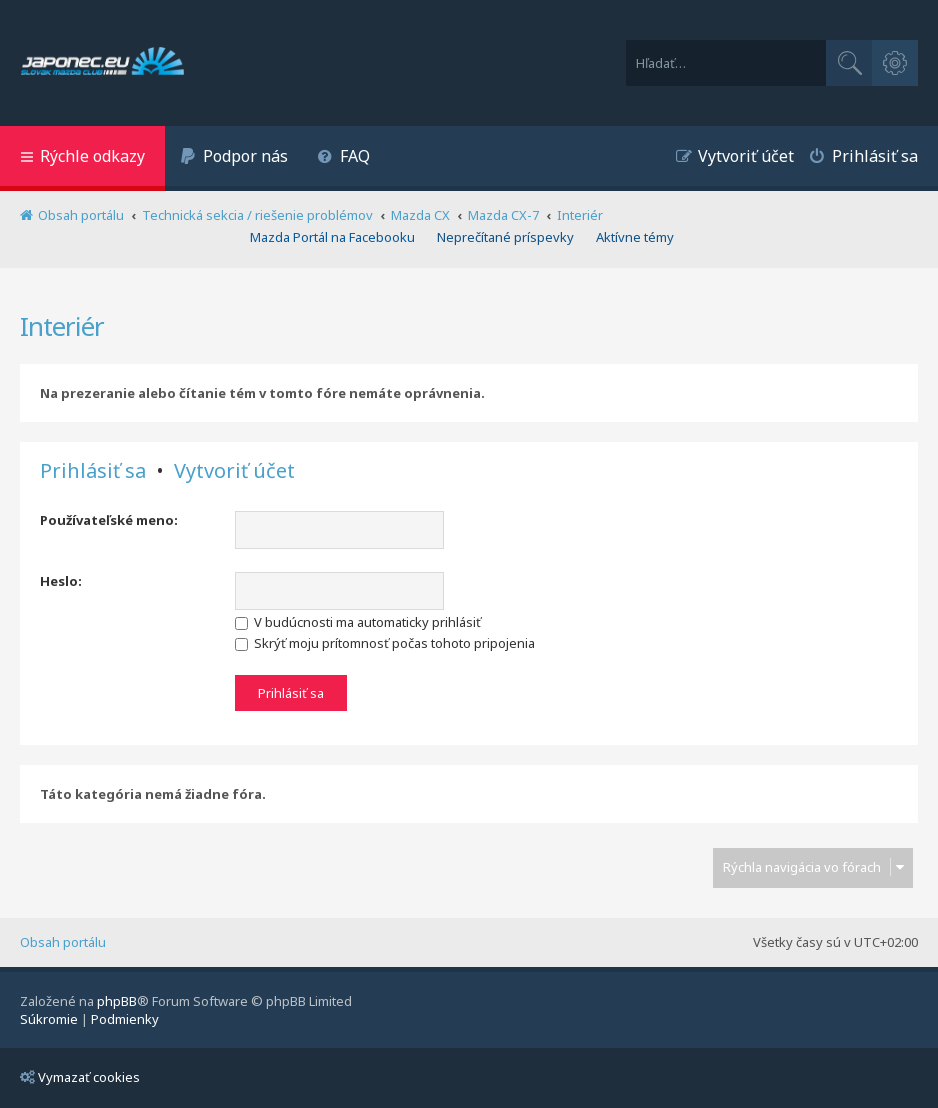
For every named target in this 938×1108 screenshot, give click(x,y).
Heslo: (61, 581)
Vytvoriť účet (234, 471)
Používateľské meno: (109, 520)
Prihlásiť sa (93, 471)
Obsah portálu (63, 942)
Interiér (62, 326)
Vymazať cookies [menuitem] (80, 1077)
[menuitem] (234, 158)
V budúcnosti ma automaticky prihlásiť (358, 622)
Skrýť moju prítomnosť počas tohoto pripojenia (385, 643)
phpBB (117, 1001)
